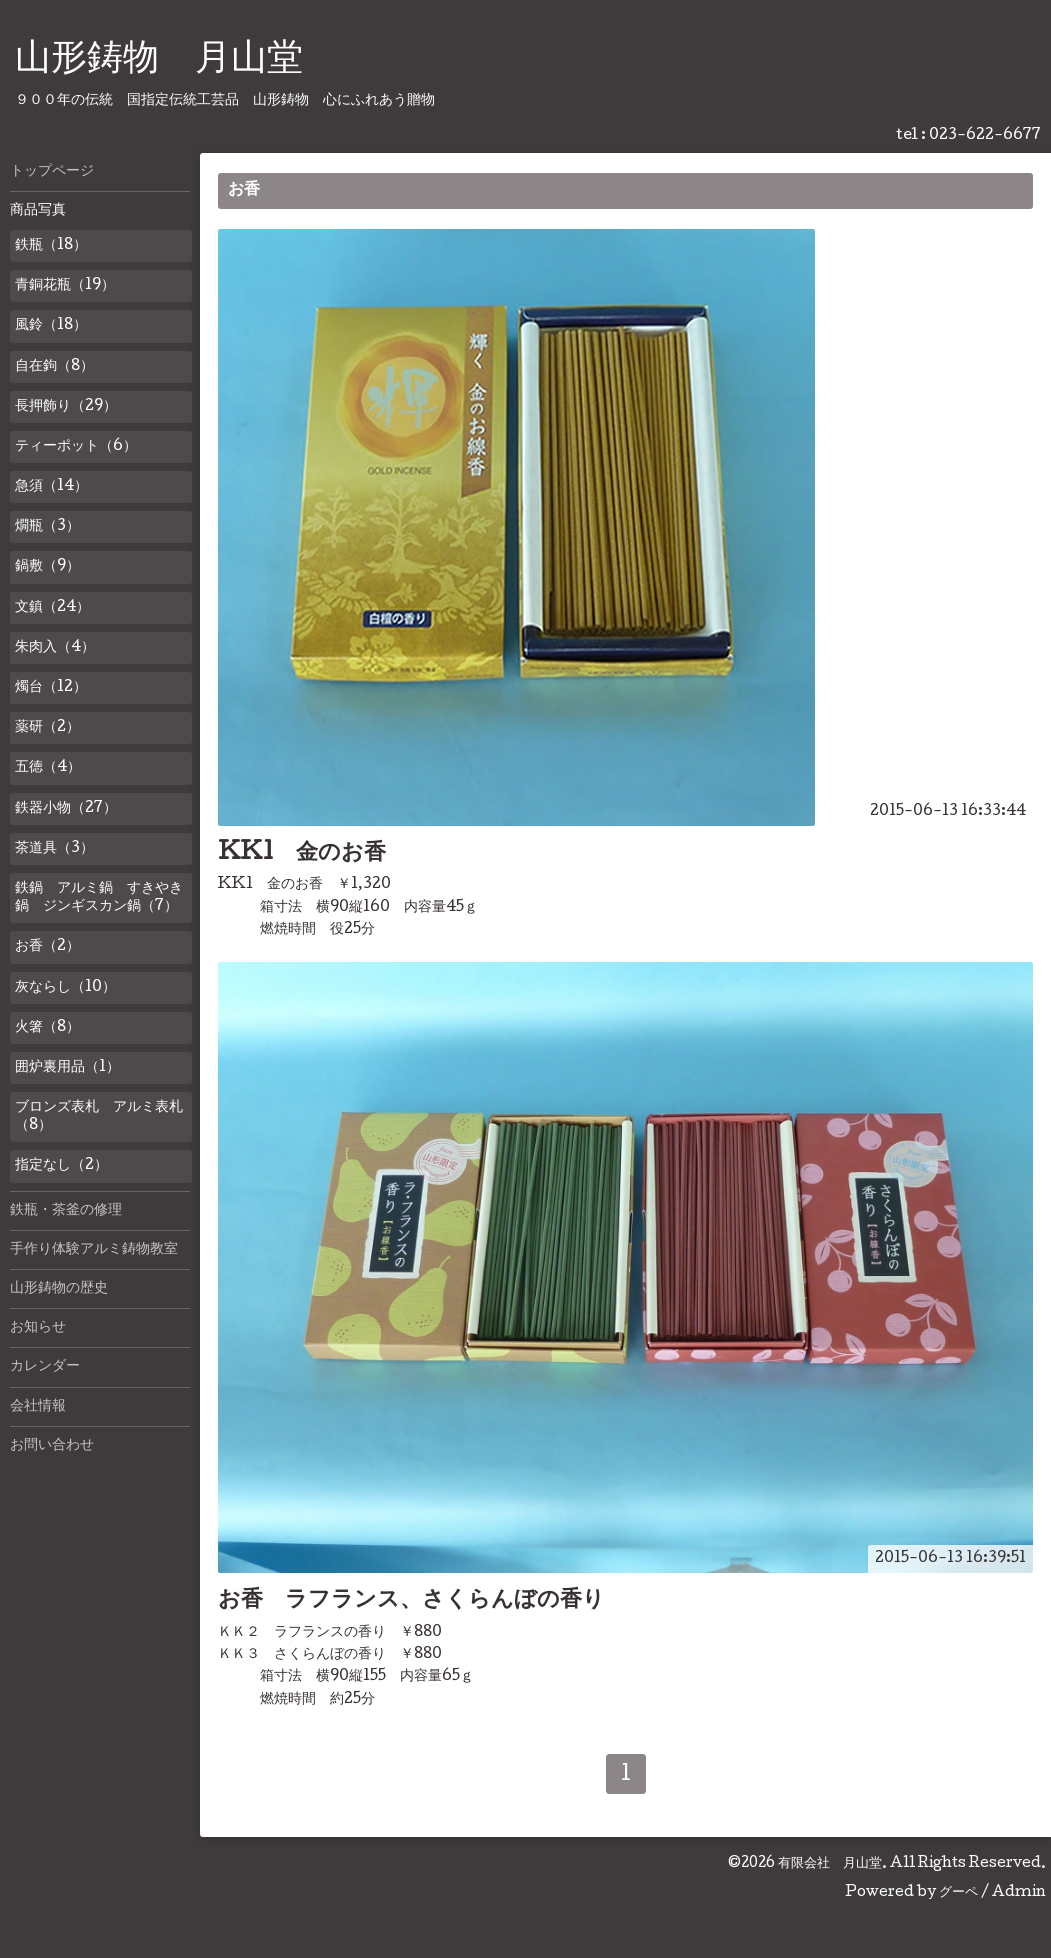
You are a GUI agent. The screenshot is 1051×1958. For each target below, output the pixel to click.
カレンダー (45, 1367)
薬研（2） (47, 728)
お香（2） (47, 947)
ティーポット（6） (76, 447)
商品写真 (38, 211)
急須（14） (51, 487)
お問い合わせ (52, 1446)
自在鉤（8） (54, 367)
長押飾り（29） (66, 407)
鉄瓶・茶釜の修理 (66, 1211)
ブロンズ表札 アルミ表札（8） (99, 1117)
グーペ (958, 1893)
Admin (1019, 1893)
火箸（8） (47, 1028)
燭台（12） (51, 688)
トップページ (52, 172)
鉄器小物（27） (66, 809)
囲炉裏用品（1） (67, 1068)
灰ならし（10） (65, 988)
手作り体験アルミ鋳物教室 (94, 1250)
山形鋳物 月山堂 (159, 61)
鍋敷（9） (47, 567)
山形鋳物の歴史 (59, 1289)
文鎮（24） (52, 608)
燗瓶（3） (47, 527)
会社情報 (38, 1407)
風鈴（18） (51, 326)
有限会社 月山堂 (830, 1864)
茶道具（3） (54, 849)
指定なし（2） (61, 1166)
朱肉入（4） (55, 648)
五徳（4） (48, 768)
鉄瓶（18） (51, 246)
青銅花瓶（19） (65, 286)
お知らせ (38, 1328)
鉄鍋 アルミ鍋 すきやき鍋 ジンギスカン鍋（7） (99, 898)
